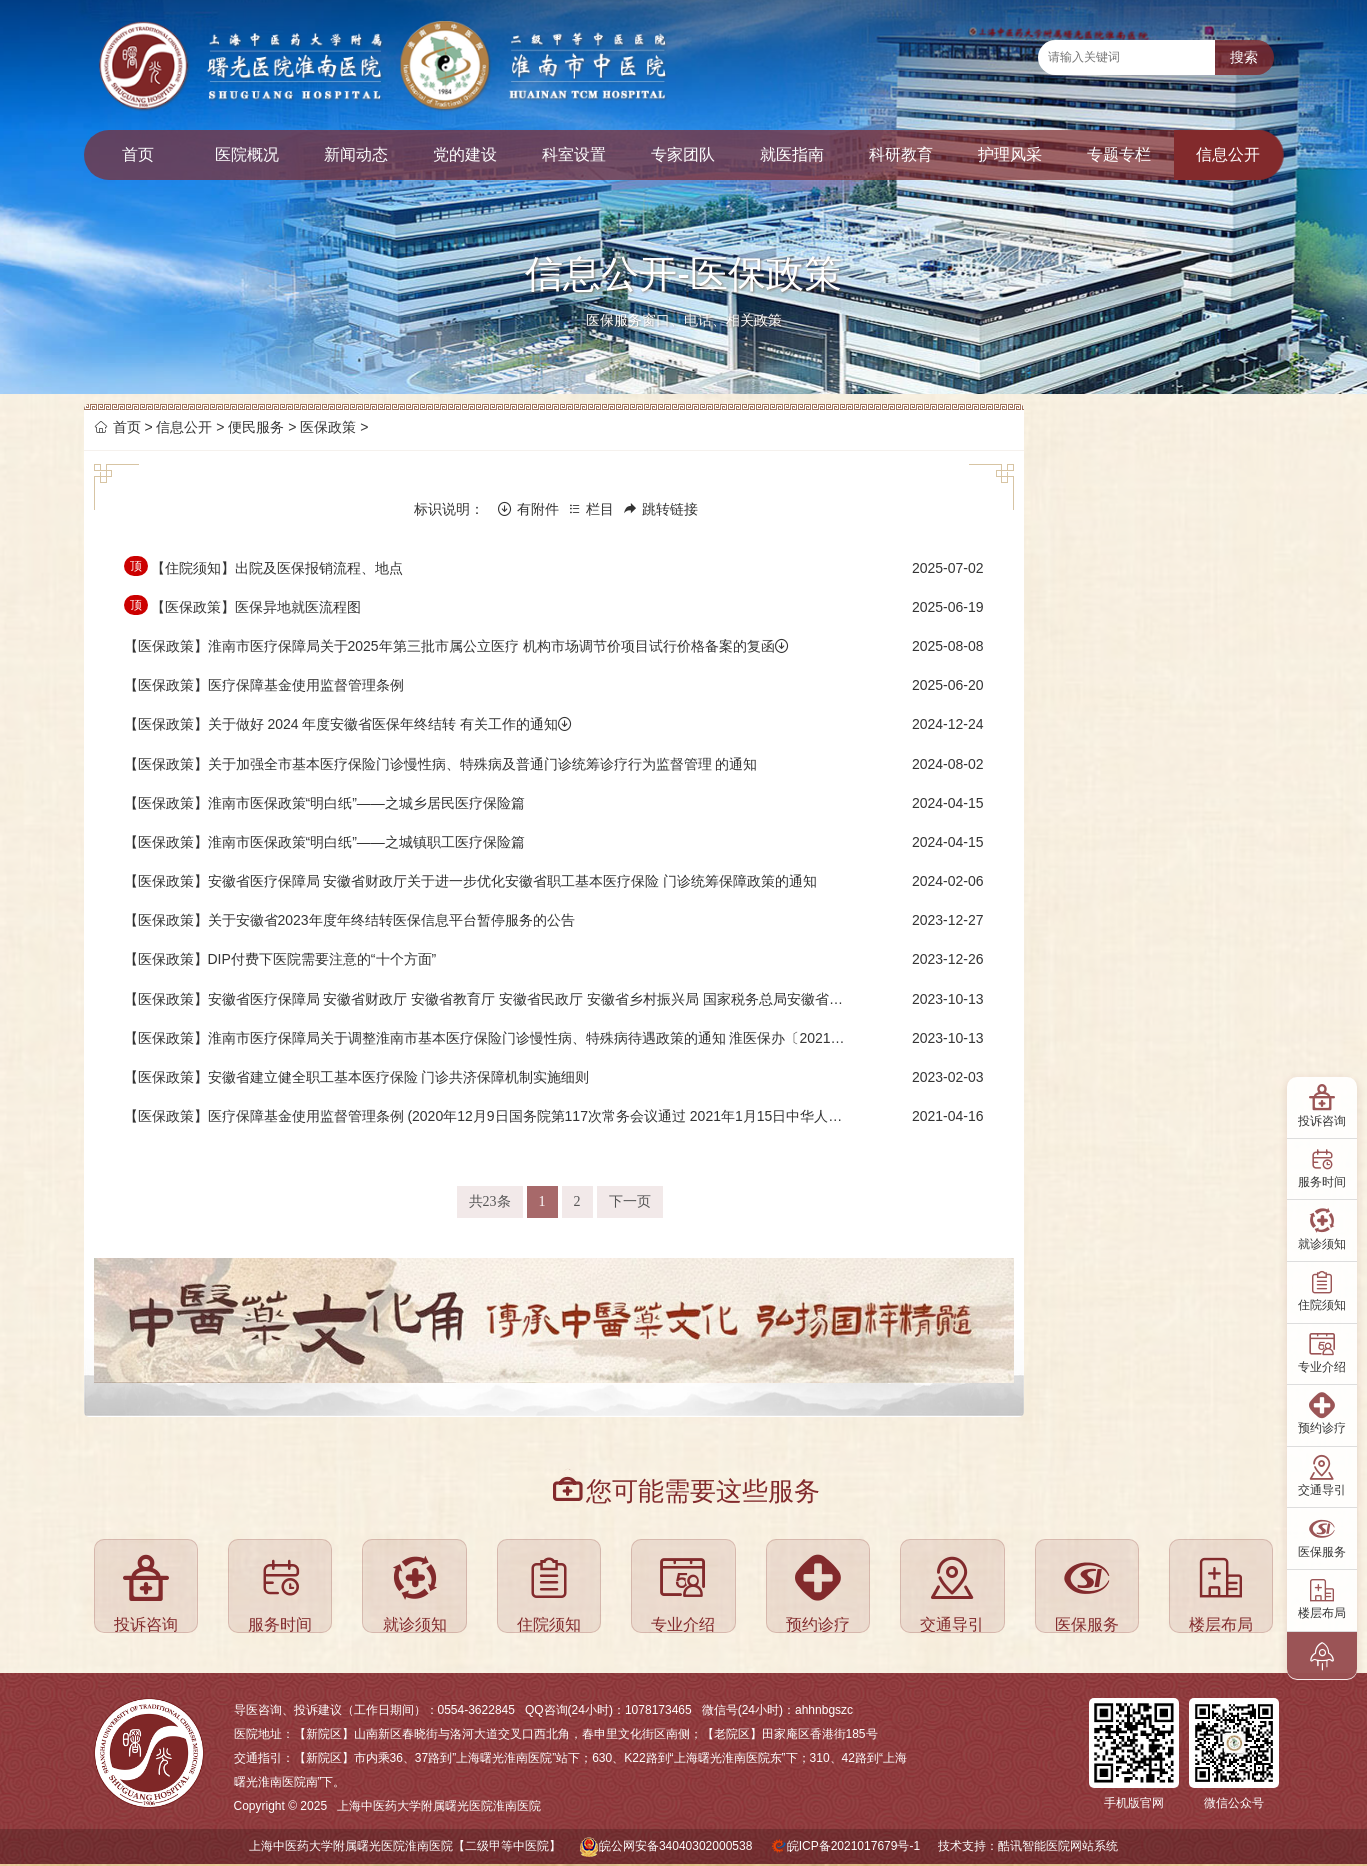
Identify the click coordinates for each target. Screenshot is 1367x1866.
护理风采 (1010, 154)
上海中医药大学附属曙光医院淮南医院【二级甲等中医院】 (405, 1846)
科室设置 (574, 154)
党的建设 (465, 154)
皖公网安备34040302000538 (675, 1846)
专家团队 (683, 154)
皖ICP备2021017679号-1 (853, 1846)
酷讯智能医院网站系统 (1058, 1846)
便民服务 (256, 427)
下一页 (630, 1201)
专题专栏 (1119, 154)
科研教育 (901, 154)
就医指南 (792, 154)
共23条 (490, 1201)
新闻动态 (356, 154)
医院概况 (247, 154)
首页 (138, 154)
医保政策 (328, 427)
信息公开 (1228, 154)
